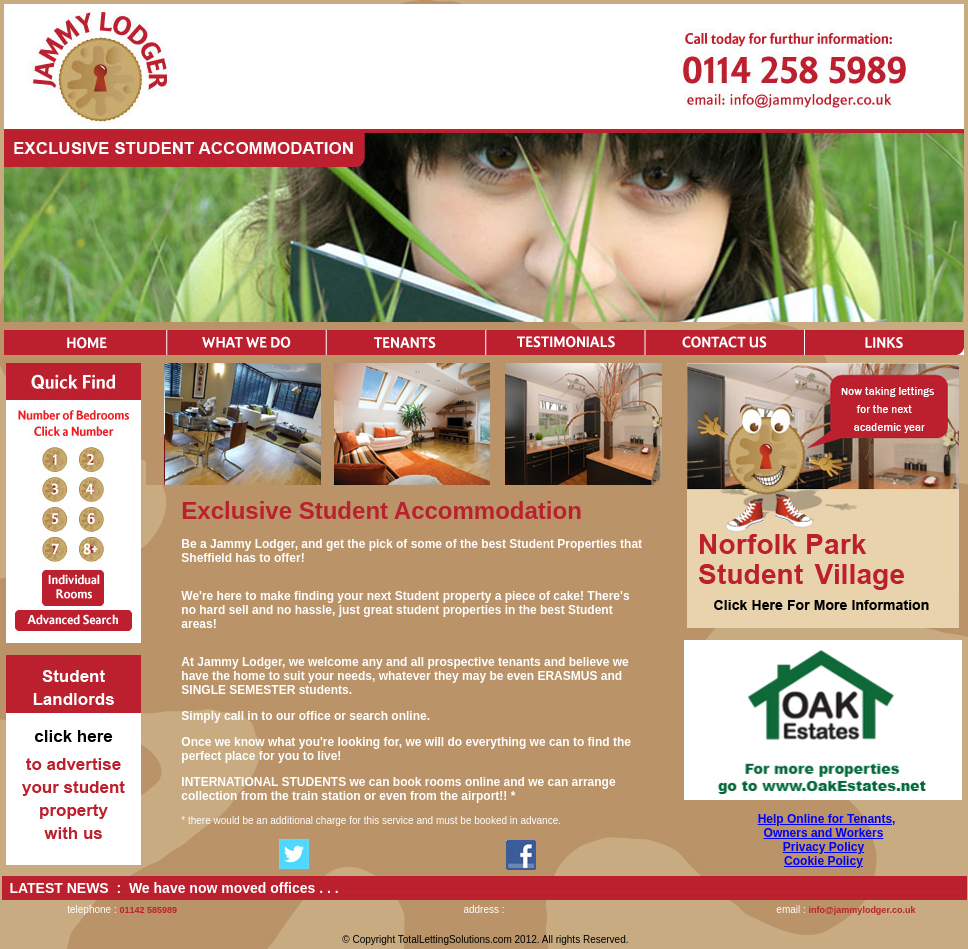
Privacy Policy (823, 847)
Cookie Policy (823, 861)
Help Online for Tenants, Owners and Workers (827, 826)
